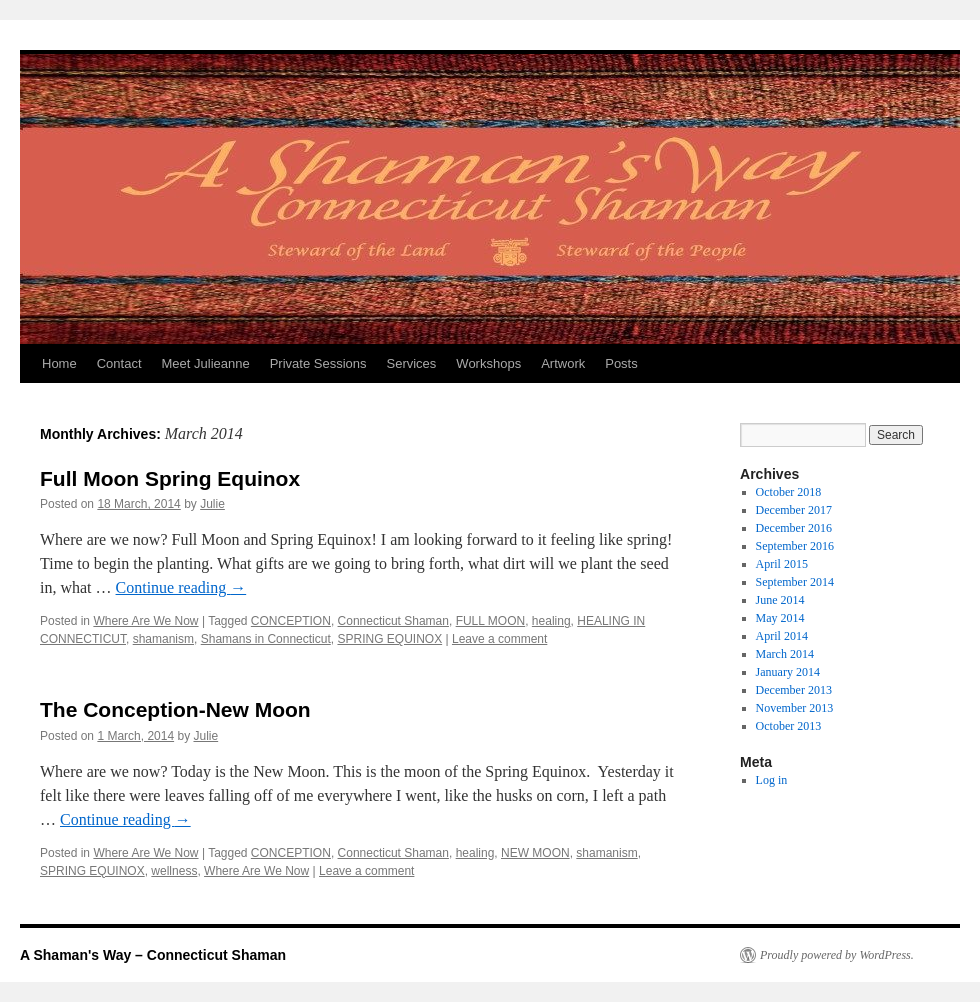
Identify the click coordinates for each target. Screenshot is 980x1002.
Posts (621, 363)
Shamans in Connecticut (266, 639)
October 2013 (789, 726)
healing (551, 621)
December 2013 (794, 690)
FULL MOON (491, 621)
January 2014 (788, 672)
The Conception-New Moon (175, 709)
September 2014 (795, 582)
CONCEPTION (291, 621)
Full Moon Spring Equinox (170, 478)
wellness (174, 871)
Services (412, 363)
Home (59, 363)
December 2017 (794, 510)
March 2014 (785, 654)
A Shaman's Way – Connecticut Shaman (153, 955)
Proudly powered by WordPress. (837, 955)
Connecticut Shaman (393, 621)
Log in (772, 780)
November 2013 (795, 708)
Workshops (488, 363)
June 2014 (780, 600)
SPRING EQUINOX (389, 639)
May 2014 (780, 618)
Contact (119, 363)
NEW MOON (535, 853)
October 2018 (789, 492)
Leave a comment (499, 639)
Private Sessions (318, 363)
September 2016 (795, 546)
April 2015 (782, 564)
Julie (212, 504)
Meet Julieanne (206, 363)
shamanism (163, 639)
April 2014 (782, 636)
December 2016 (794, 528)
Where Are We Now (145, 621)
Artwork (563, 363)
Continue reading (181, 587)
